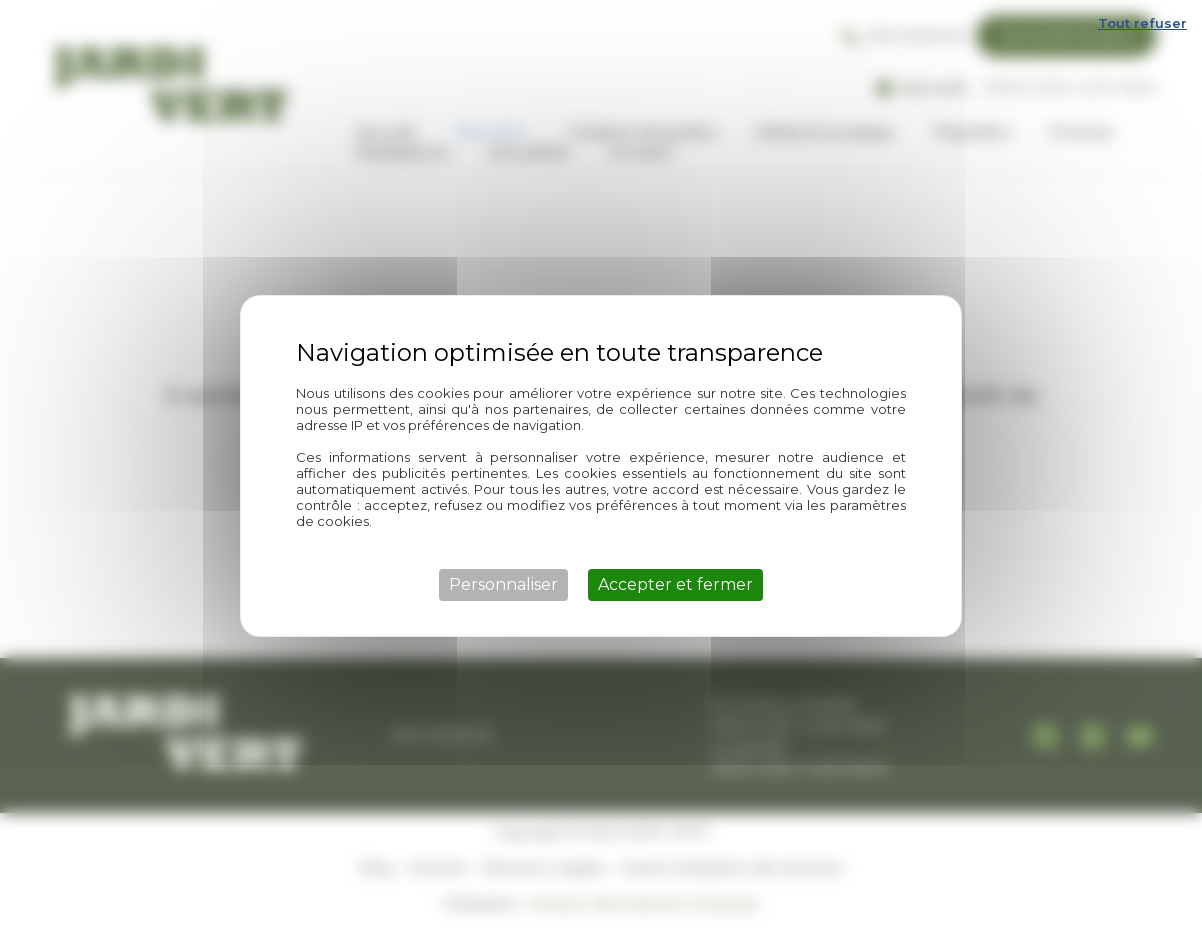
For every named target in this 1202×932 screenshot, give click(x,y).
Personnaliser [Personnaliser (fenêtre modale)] (503, 584)
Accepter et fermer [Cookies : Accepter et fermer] (675, 584)
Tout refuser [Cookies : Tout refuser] (1142, 23)
